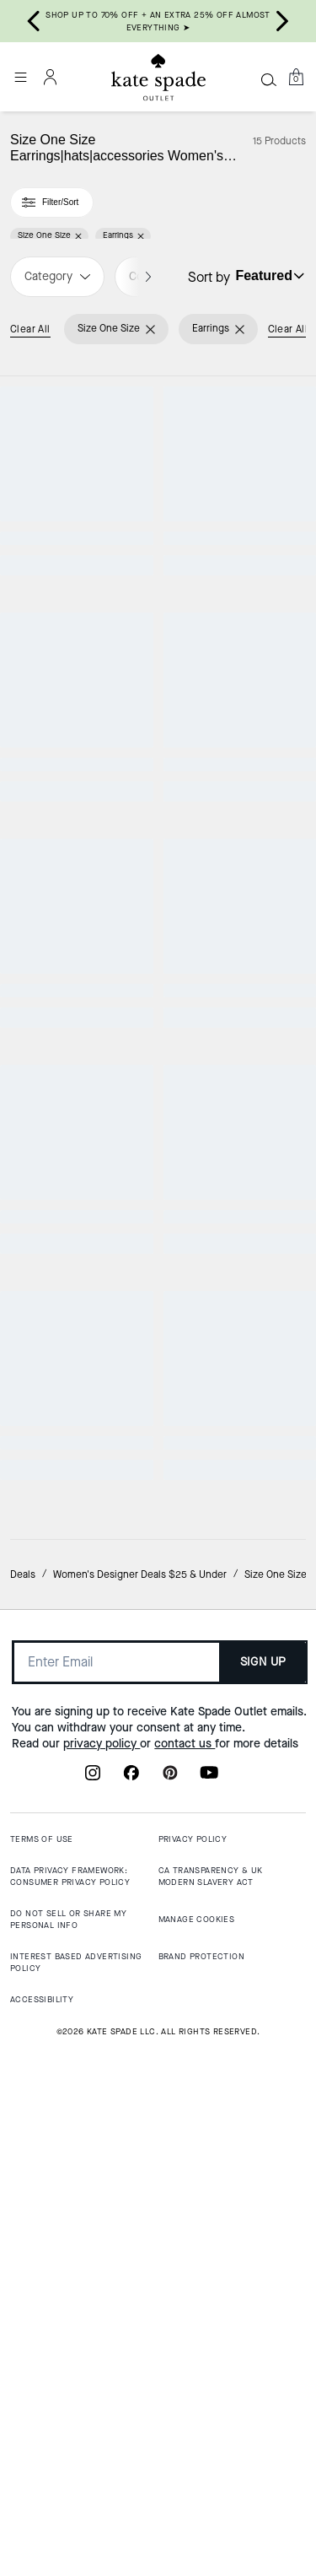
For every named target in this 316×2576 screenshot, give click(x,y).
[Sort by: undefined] (268, 276)
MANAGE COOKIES (196, 2548)
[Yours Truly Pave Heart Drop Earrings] (237, 867)
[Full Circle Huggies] (237, 479)
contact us (184, 2372)
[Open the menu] (20, 77)
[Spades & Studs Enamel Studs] (79, 1764)
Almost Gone (79, 1684)
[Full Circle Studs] (237, 1764)
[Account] (50, 77)
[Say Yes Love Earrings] (237, 1315)
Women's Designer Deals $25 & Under (140, 2203)
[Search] (269, 79)
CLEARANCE (237, 788)
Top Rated (78, 1236)
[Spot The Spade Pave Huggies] (79, 867)
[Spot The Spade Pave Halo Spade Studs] (79, 479)
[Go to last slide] (33, 21)
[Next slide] (282, 21)
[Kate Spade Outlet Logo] (158, 77)
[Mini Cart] (296, 77)
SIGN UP (263, 2291)
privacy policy (101, 2372)
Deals (22, 2203)
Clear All (30, 329)
